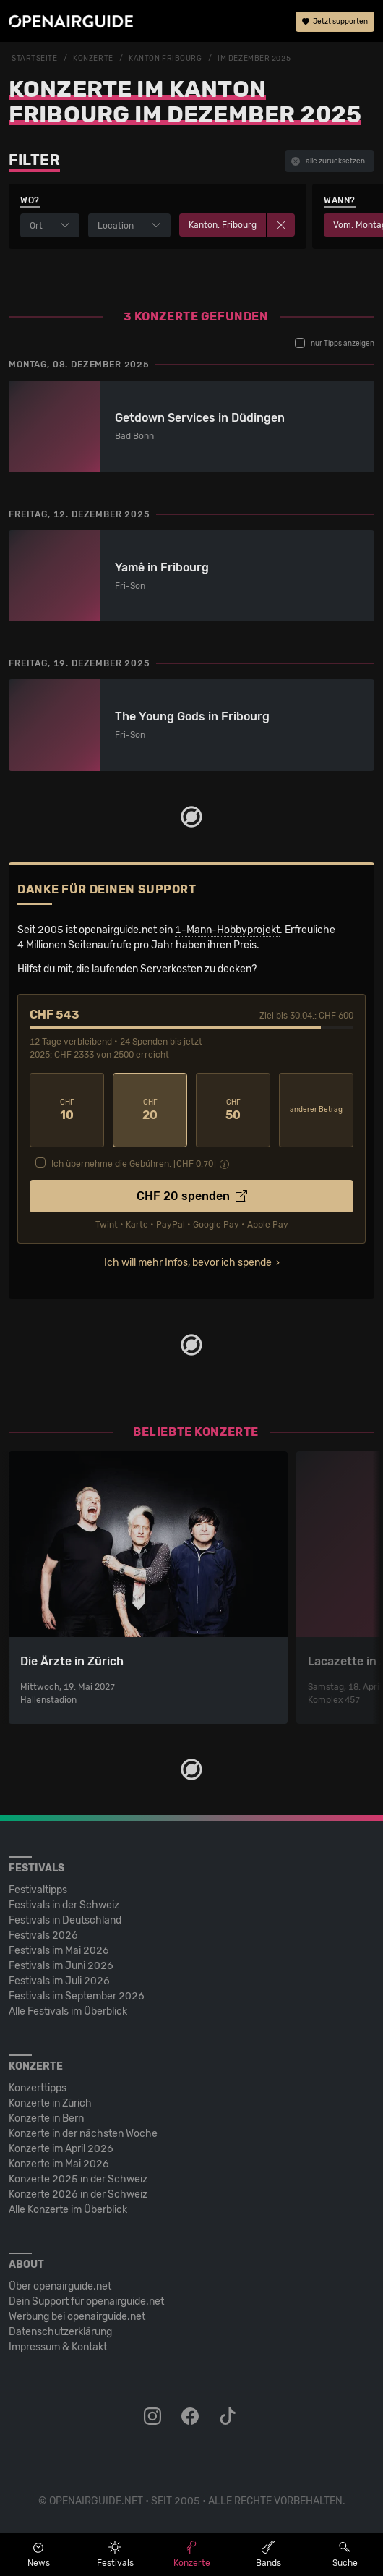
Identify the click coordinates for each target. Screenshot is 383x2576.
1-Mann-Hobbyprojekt (227, 930)
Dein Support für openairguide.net (86, 2301)
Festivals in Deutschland (65, 1920)
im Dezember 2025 (254, 58)
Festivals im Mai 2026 (59, 1950)
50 (233, 1110)
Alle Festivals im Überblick (68, 2011)
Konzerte (93, 58)
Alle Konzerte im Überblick (68, 2209)
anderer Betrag (316, 1109)
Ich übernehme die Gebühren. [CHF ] (133, 1163)
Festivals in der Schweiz (64, 1905)
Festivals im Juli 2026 (59, 1981)
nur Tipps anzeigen (334, 343)
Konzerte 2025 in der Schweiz (78, 2179)
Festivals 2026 (43, 1935)
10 (66, 1110)
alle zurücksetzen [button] (328, 161)
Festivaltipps (38, 1890)
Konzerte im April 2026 (61, 2149)
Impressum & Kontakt (58, 2347)
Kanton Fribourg (165, 58)
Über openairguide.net (60, 2286)
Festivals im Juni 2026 (61, 1966)
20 (149, 1110)
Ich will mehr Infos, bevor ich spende (188, 1263)
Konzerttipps (37, 2088)
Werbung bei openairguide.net (77, 2317)
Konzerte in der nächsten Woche (83, 2133)
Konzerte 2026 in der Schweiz (78, 2194)
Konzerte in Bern (46, 2118)
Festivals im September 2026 (77, 1996)
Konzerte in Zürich (50, 2103)
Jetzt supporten (335, 21)
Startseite (35, 58)
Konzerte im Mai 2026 (59, 2164)
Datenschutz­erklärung (60, 2332)
